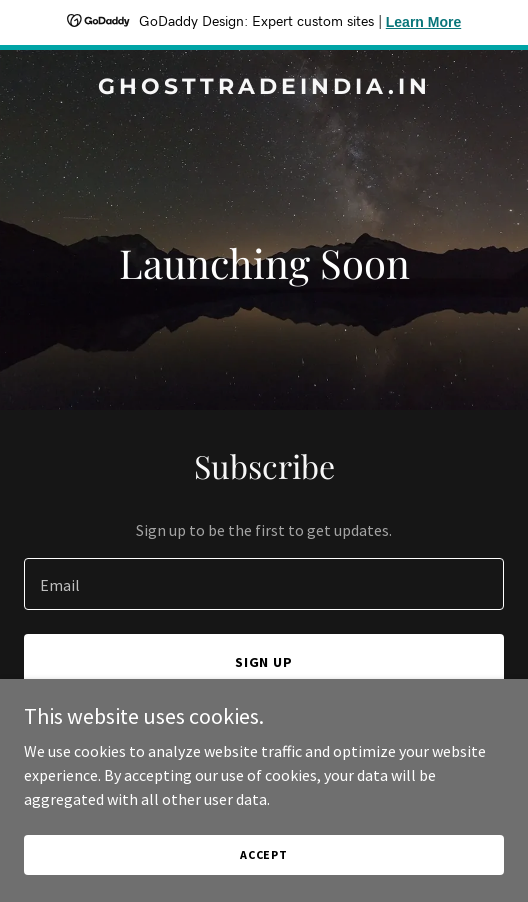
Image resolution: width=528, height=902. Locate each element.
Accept (264, 854)
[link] (264, 88)
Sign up (264, 662)
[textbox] (264, 584)
